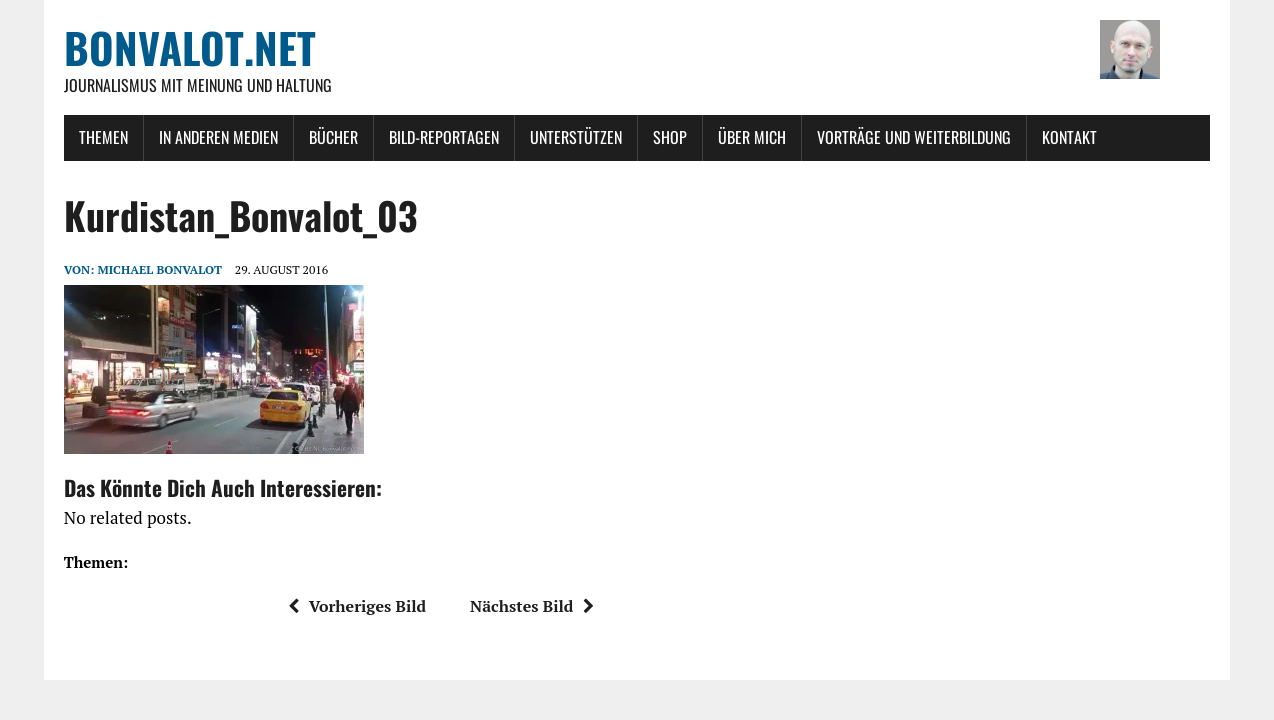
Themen (103, 137)
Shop (670, 137)
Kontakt (1069, 137)
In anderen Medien (218, 137)
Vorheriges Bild (357, 606)
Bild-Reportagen (444, 137)
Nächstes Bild (532, 606)
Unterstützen (576, 137)
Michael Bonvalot (159, 269)
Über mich (752, 137)
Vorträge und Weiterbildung (914, 137)
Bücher (333, 137)
